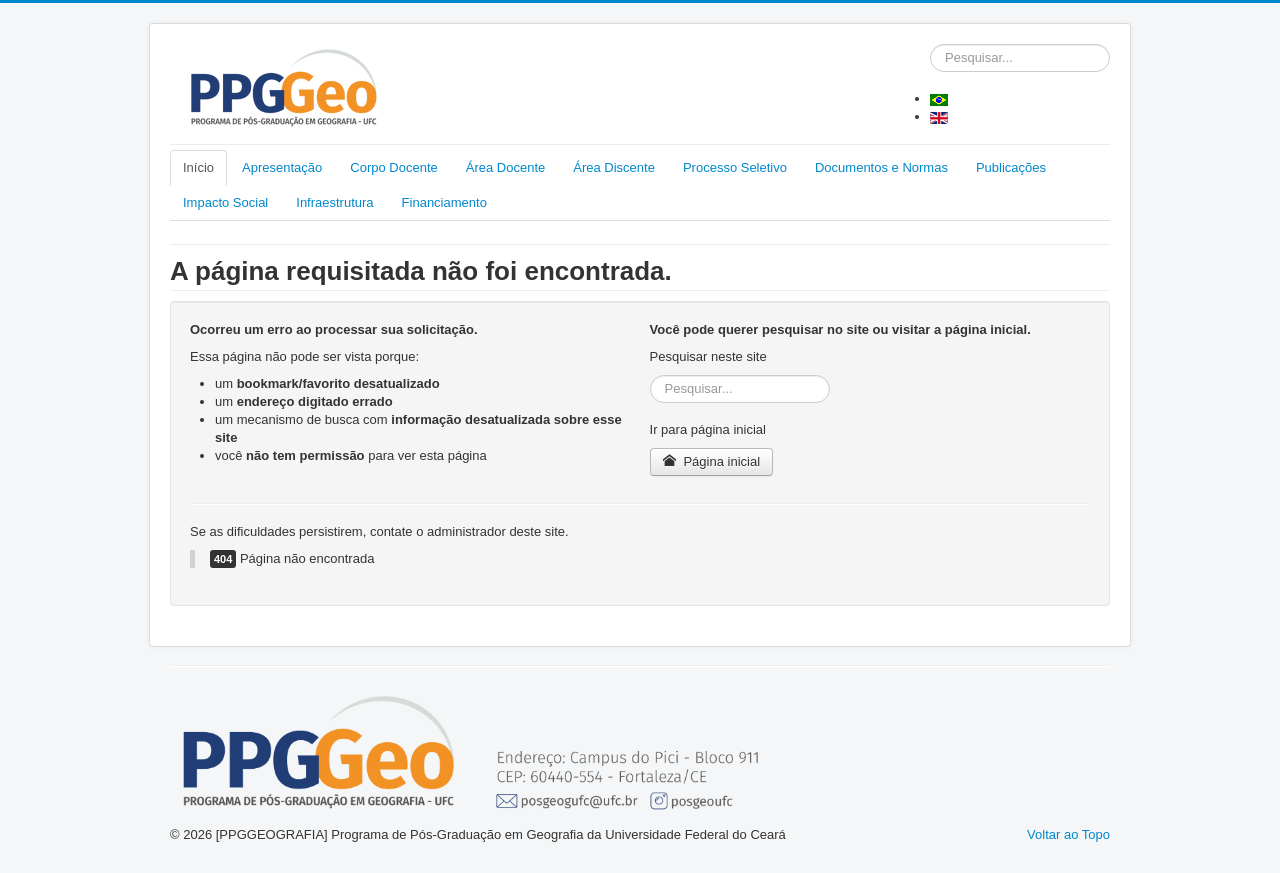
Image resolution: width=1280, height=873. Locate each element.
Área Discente (614, 167)
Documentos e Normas (881, 167)
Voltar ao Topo (1068, 834)
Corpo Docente (393, 167)
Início (198, 167)
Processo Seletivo (735, 167)
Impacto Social (225, 202)
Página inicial (711, 461)
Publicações (1011, 167)
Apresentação (282, 167)
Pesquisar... (930, 44)
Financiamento (444, 202)
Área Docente (506, 167)
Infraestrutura (334, 202)
